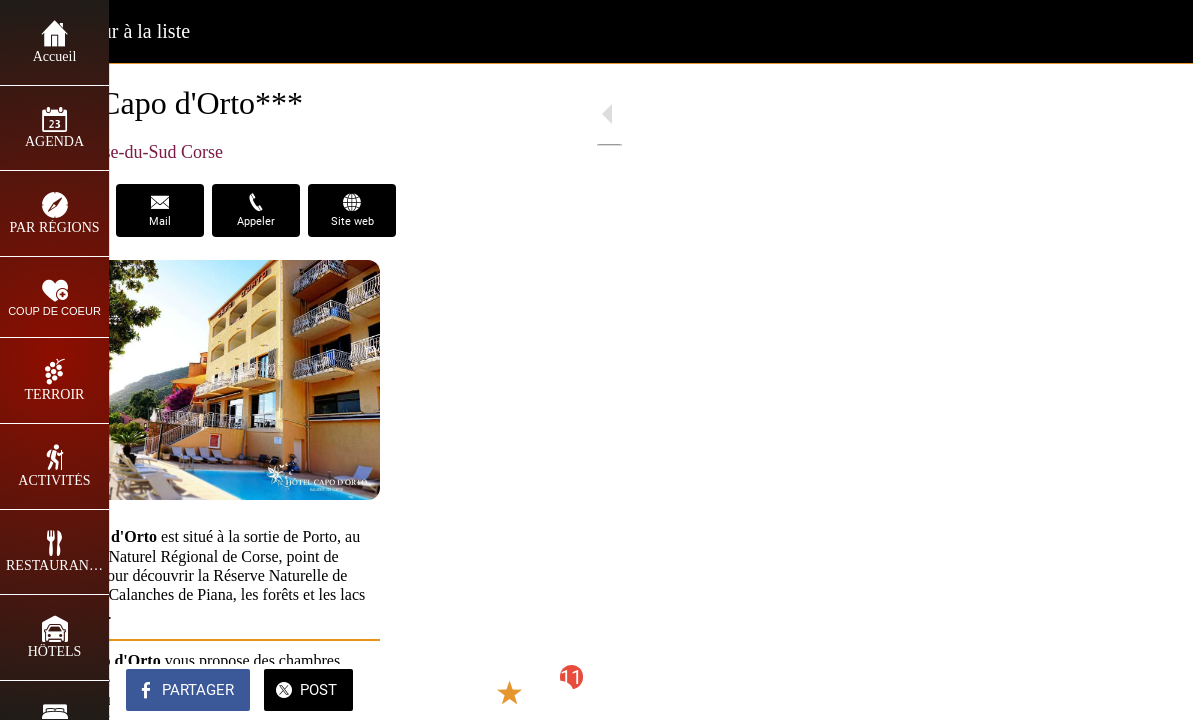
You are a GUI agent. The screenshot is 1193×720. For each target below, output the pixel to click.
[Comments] (1153, 692)
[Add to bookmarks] (1105, 692)
